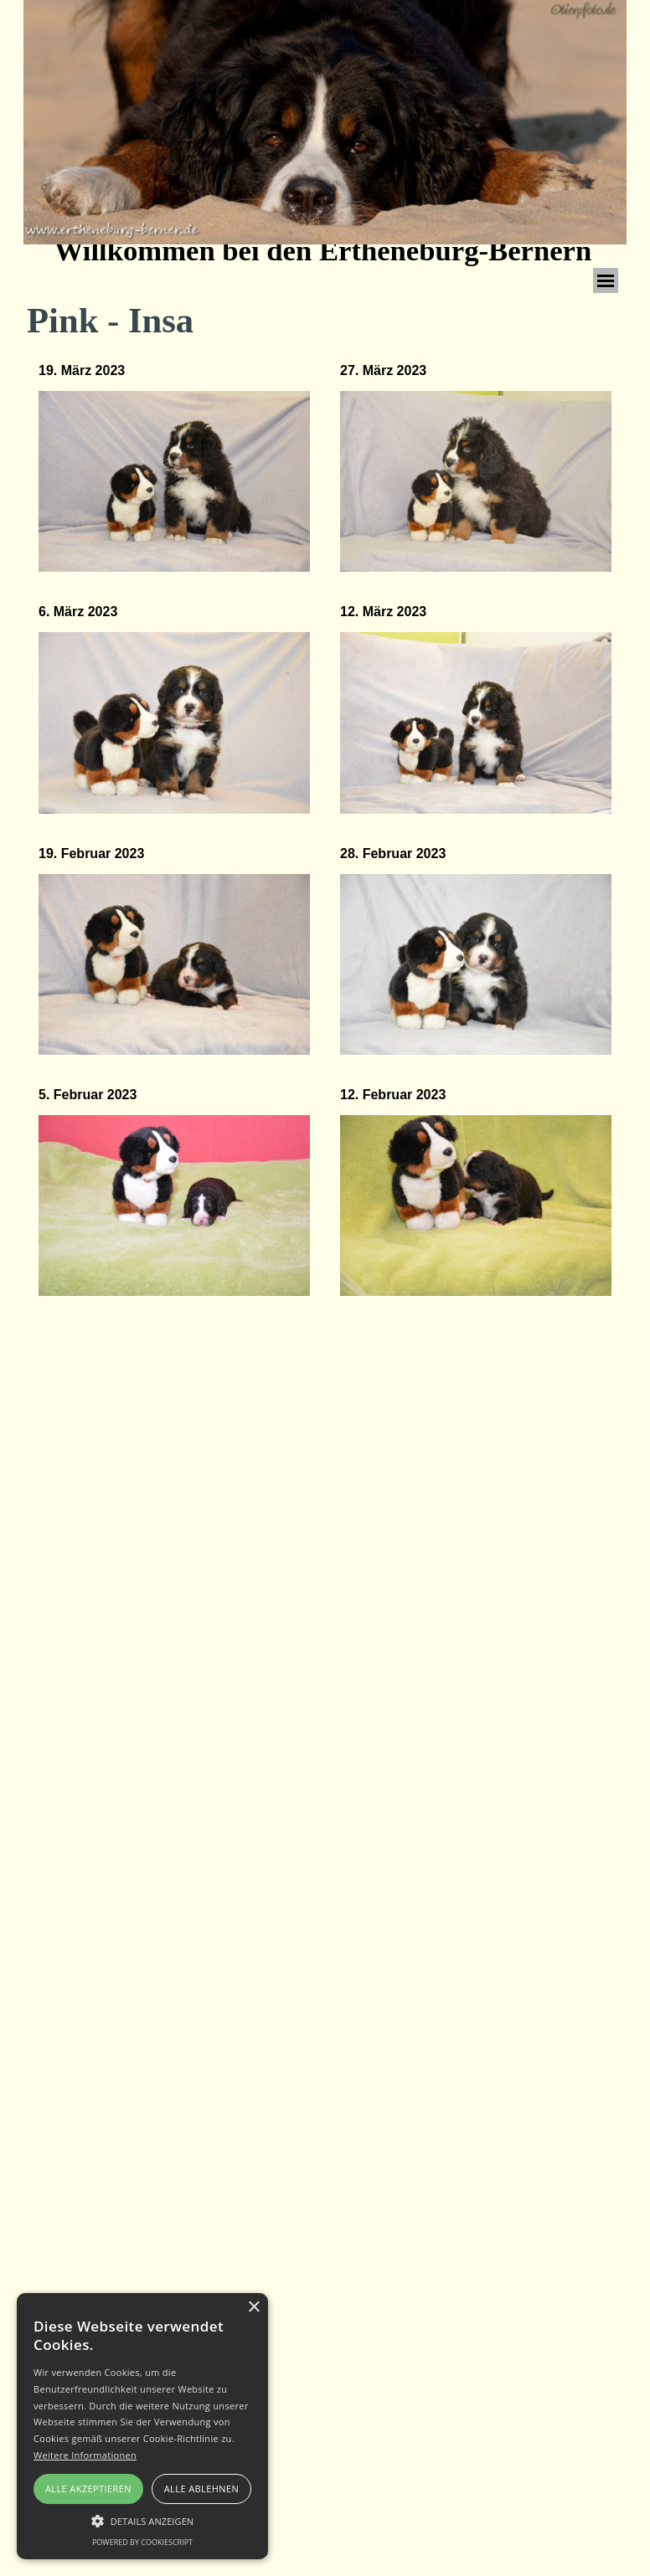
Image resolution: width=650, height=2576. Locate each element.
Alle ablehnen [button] (201, 2488)
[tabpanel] (174, 468)
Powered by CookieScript (142, 2542)
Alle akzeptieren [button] (88, 2488)
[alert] (142, 2426)
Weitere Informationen (85, 2455)
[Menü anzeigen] (605, 280)
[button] (174, 481)
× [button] (253, 2307)
